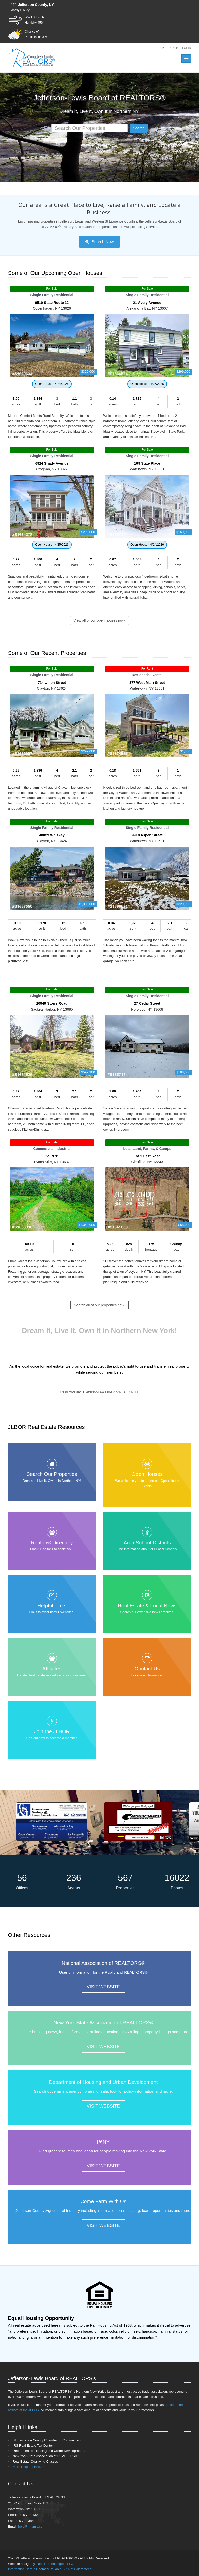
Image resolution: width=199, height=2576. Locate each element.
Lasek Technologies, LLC (54, 2564)
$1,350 (185, 751)
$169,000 (183, 532)
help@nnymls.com (31, 2526)
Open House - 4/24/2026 (51, 384)
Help (160, 47)
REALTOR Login (180, 47)
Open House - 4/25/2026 (147, 384)
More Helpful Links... (28, 2467)
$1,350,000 (86, 1225)
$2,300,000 (86, 904)
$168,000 (183, 1072)
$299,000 (183, 371)
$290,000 (88, 532)
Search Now (99, 242)
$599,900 (88, 1072)
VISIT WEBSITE (103, 1986)
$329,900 (183, 904)
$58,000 (184, 1225)
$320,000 (88, 371)
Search (138, 128)
